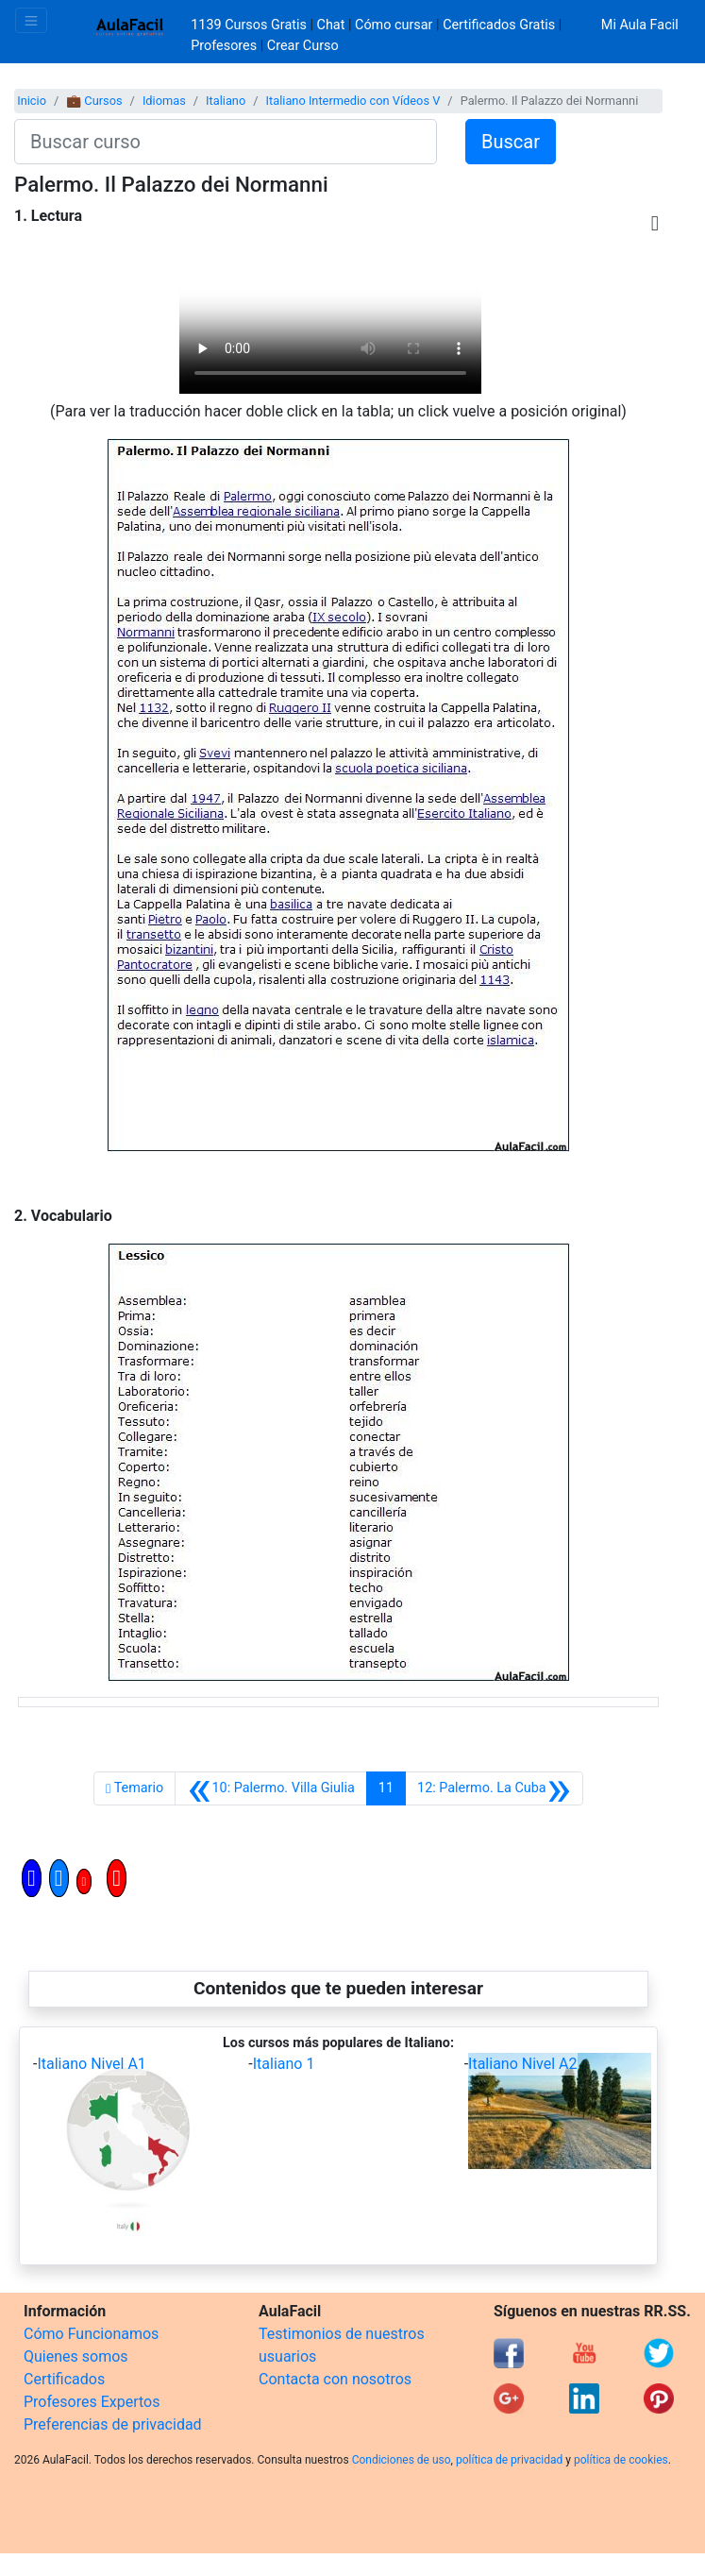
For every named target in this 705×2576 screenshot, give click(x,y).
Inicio (31, 100)
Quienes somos (76, 2356)
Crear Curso (303, 46)
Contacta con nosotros (335, 2379)
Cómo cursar (393, 25)
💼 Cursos (94, 100)
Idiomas (164, 100)
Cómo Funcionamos (91, 2334)
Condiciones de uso (401, 2459)
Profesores (224, 46)
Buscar (510, 141)
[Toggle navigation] (31, 20)
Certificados (64, 2379)
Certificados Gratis (499, 25)
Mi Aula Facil (640, 25)
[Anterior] (271, 1788)
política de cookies (621, 2459)
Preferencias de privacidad (113, 2424)
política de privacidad (509, 2459)
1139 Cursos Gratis (250, 25)
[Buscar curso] (225, 141)
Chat (331, 25)
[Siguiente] (494, 1788)
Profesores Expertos (91, 2402)
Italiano (225, 100)
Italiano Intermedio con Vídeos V (353, 100)
